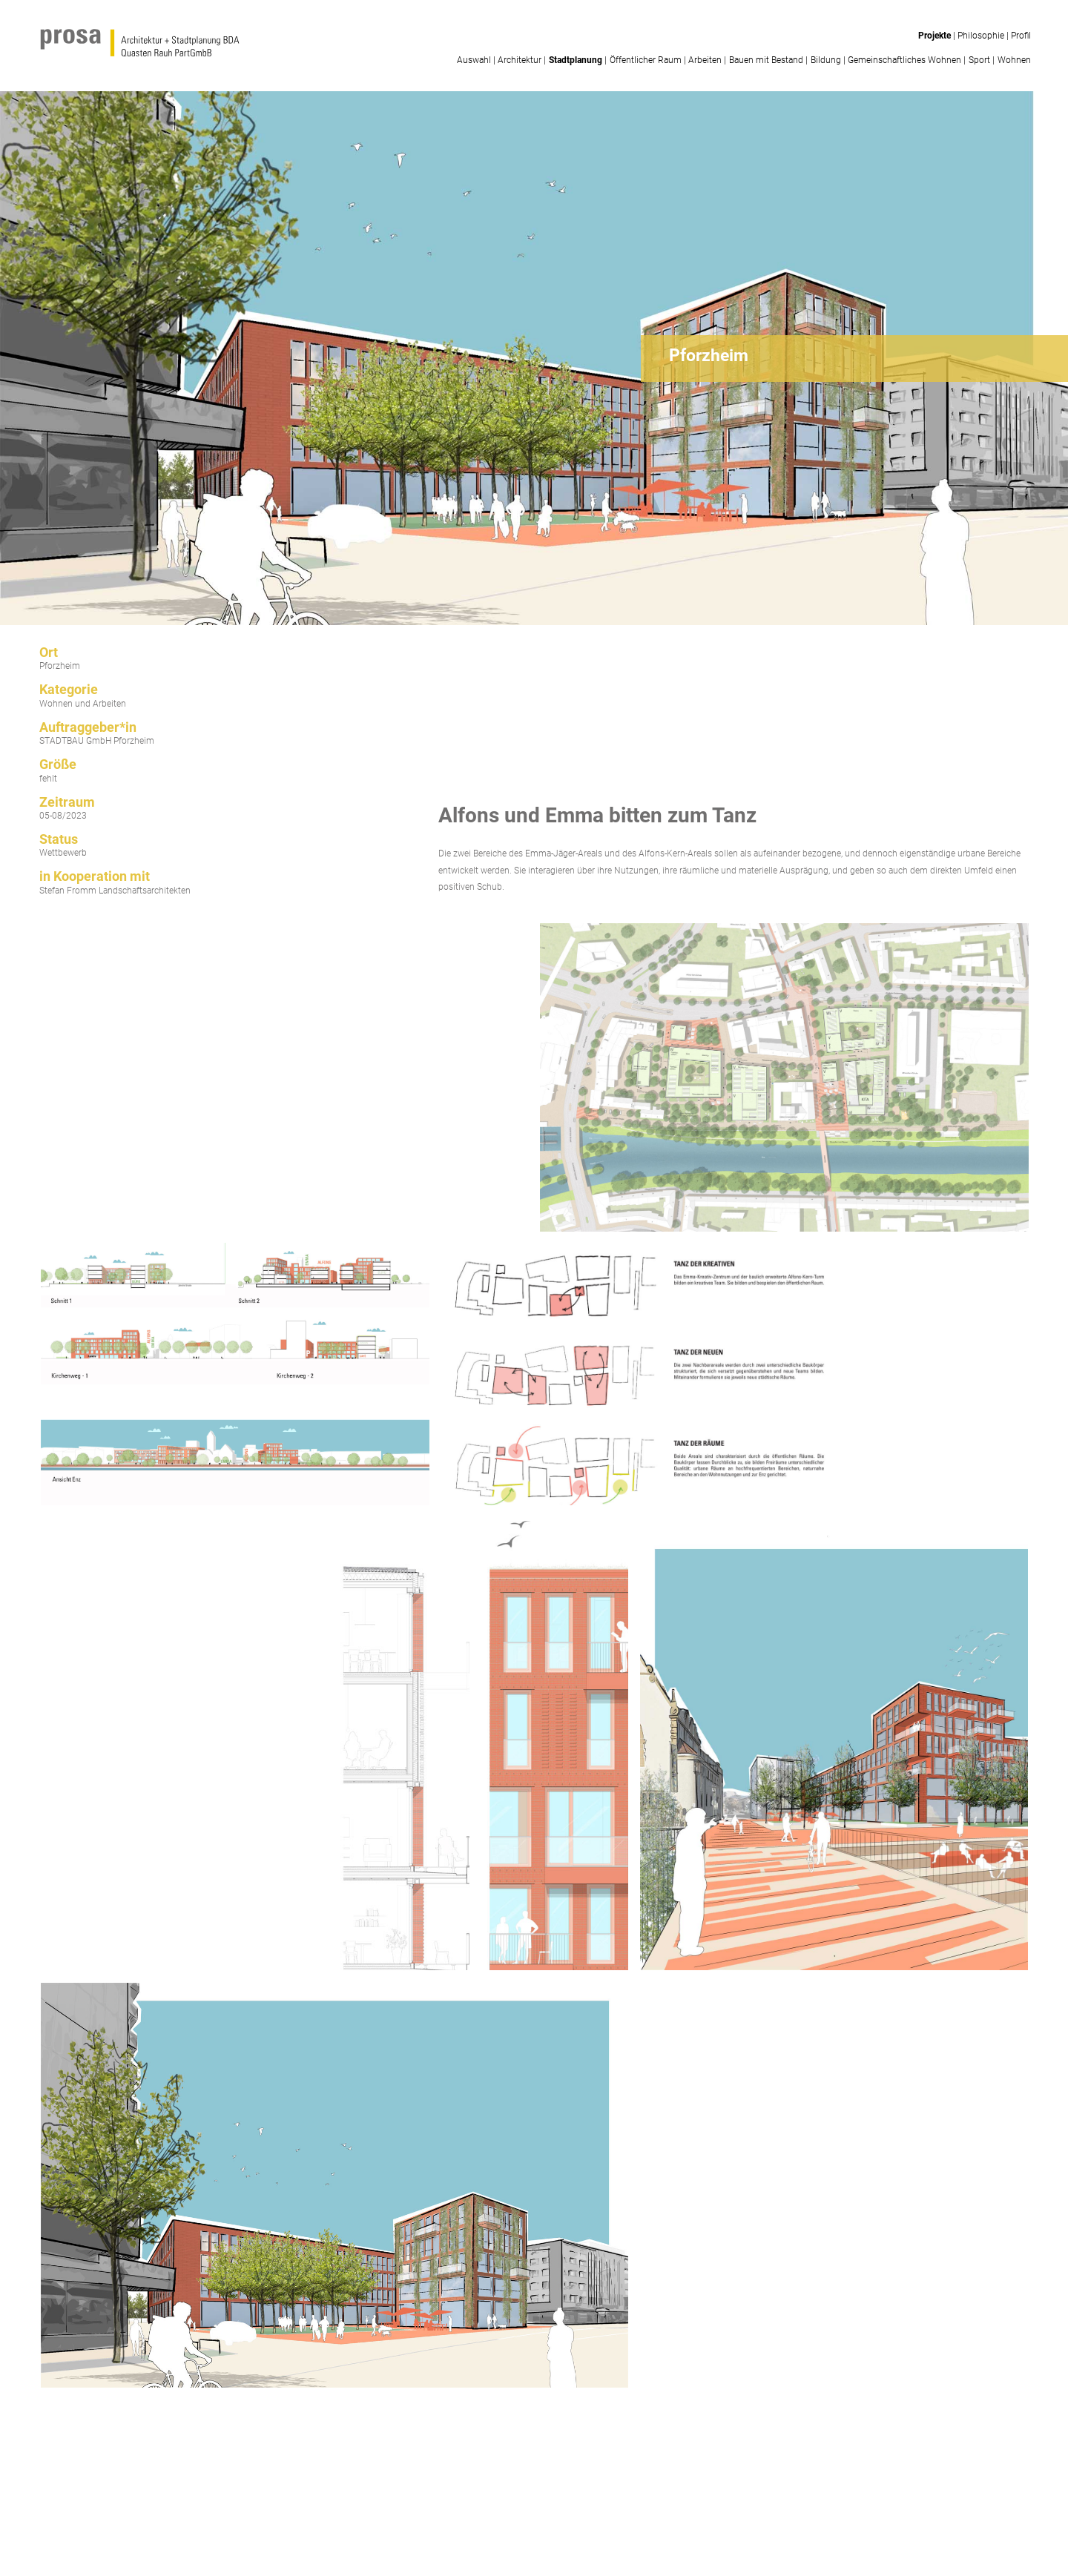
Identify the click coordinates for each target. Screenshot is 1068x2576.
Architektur (519, 60)
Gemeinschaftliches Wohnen (904, 60)
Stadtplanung (575, 60)
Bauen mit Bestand (766, 60)
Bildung (826, 60)
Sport (979, 60)
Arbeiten (705, 60)
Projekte (934, 35)
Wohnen (1014, 60)
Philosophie (980, 35)
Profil (1021, 35)
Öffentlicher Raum (646, 60)
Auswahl (474, 60)
